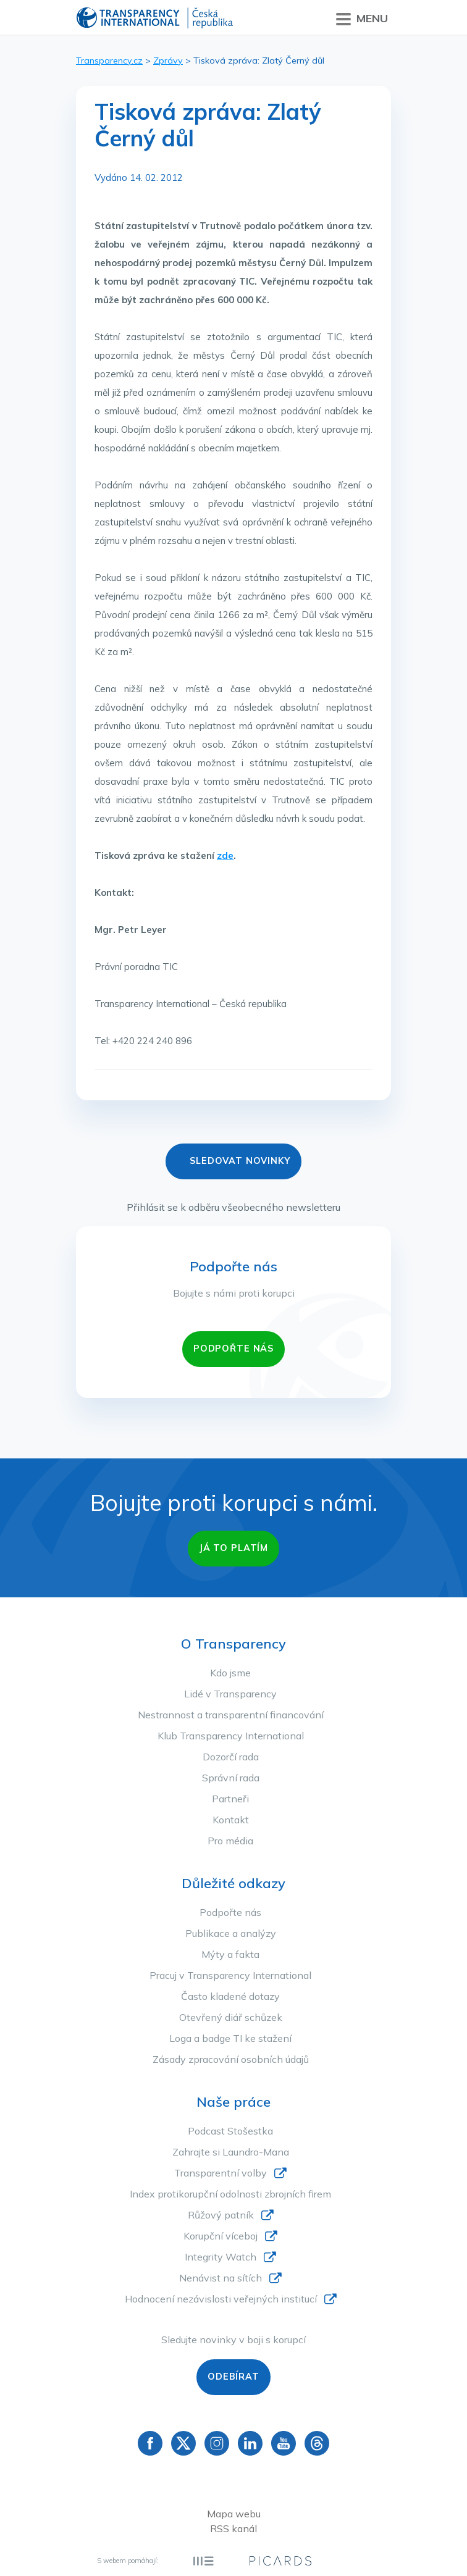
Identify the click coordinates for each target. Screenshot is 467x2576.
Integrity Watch (220, 2257)
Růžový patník (221, 2215)
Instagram (216, 2443)
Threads (317, 2443)
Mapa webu (234, 2513)
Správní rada (230, 1777)
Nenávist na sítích (220, 2278)
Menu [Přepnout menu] (362, 19)
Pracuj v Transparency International (230, 1975)
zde (225, 855)
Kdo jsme (230, 1672)
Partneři (230, 1798)
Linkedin (250, 2443)
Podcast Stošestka (230, 2131)
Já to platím (233, 1548)
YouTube (283, 2443)
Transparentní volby (220, 2173)
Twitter (183, 2443)
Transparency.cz (109, 60)
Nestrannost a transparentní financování (231, 1714)
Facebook (150, 2443)
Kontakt (230, 1819)
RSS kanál (233, 2528)
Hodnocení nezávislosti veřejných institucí (221, 2299)
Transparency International (154, 18)
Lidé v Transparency (230, 1693)
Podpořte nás (230, 1912)
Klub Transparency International (231, 1735)
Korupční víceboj (220, 2236)
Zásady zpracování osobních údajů (231, 2059)
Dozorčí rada (231, 1756)
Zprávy (168, 60)
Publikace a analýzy (230, 1933)
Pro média (230, 1840)
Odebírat (233, 2376)
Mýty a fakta (230, 1954)
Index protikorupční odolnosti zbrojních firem (230, 2194)
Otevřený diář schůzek (230, 2017)
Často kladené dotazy (230, 1996)
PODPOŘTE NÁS (233, 1348)
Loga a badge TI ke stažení (230, 2038)
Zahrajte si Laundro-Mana (230, 2152)
